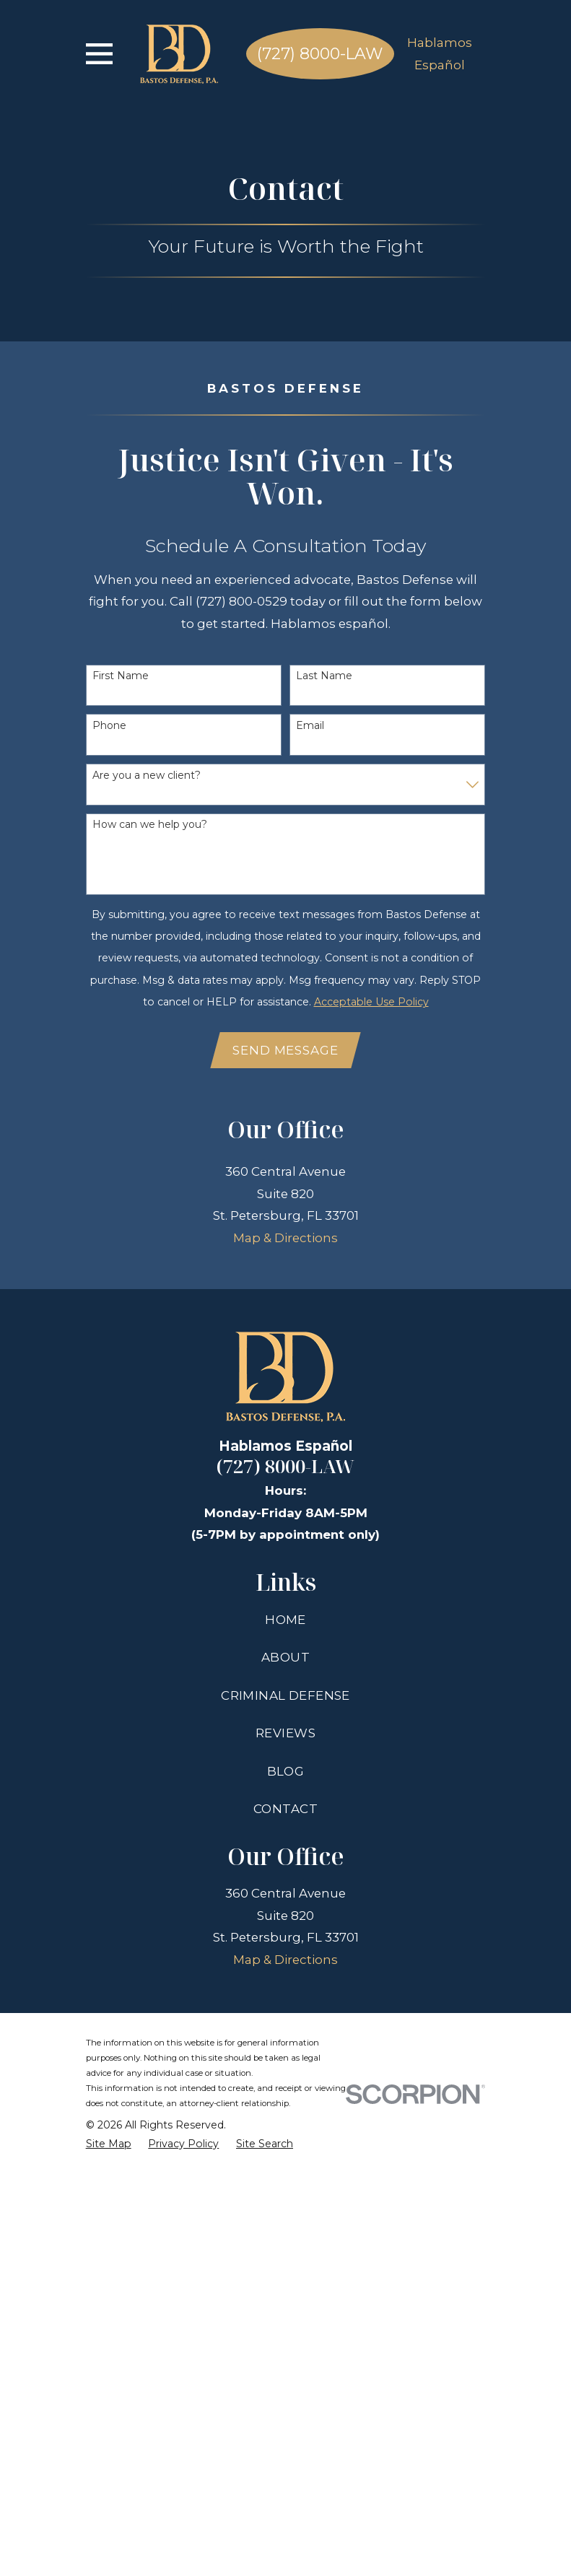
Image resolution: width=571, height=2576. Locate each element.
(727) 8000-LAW (320, 54)
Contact (285, 2210)
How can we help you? (149, 824)
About (285, 2058)
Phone (109, 726)
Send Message (285, 1051)
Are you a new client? (146, 775)
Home (285, 2020)
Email (310, 726)
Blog (286, 2172)
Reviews (285, 2134)
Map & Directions (285, 1639)
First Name (120, 676)
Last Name (324, 676)
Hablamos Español (439, 53)
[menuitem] (108, 2545)
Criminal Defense (285, 2096)
